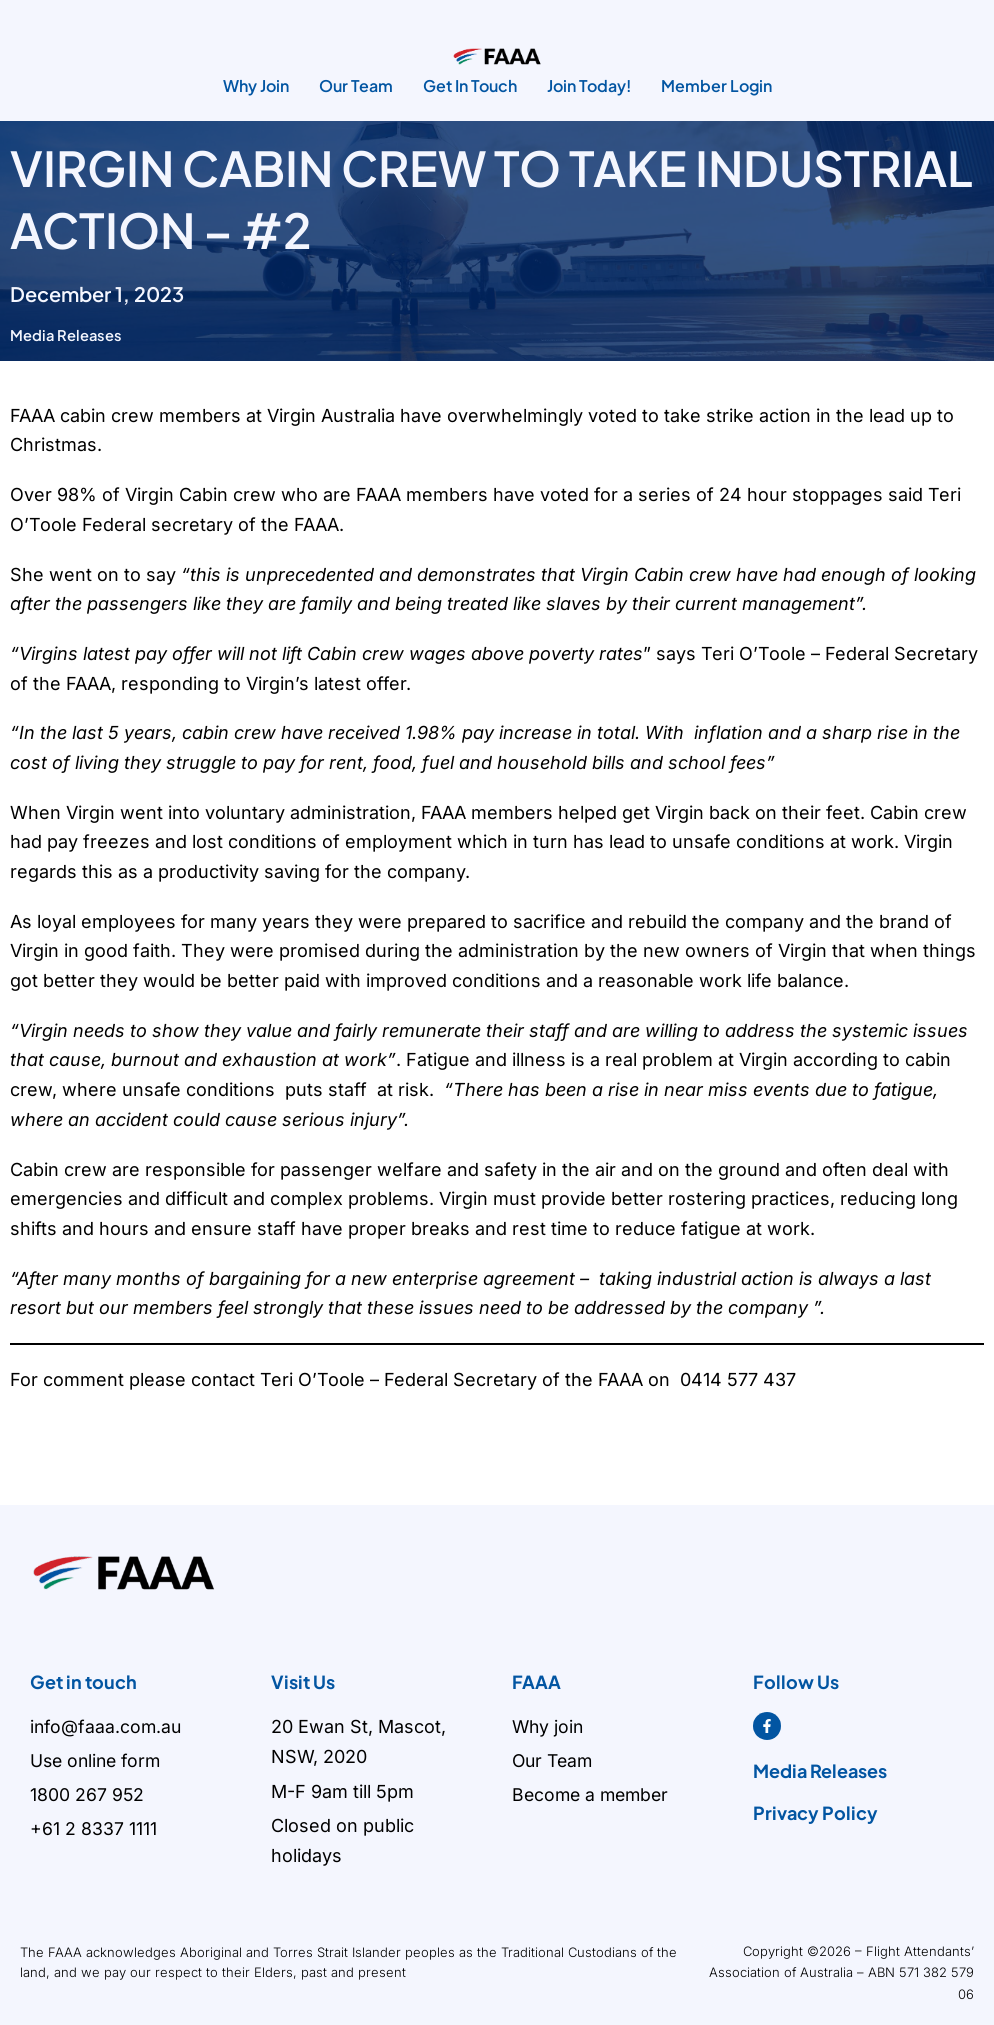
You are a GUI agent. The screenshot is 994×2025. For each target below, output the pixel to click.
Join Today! (589, 85)
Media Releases (67, 334)
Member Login (716, 85)
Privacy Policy (815, 1812)
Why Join (256, 85)
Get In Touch (470, 85)
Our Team (356, 85)
